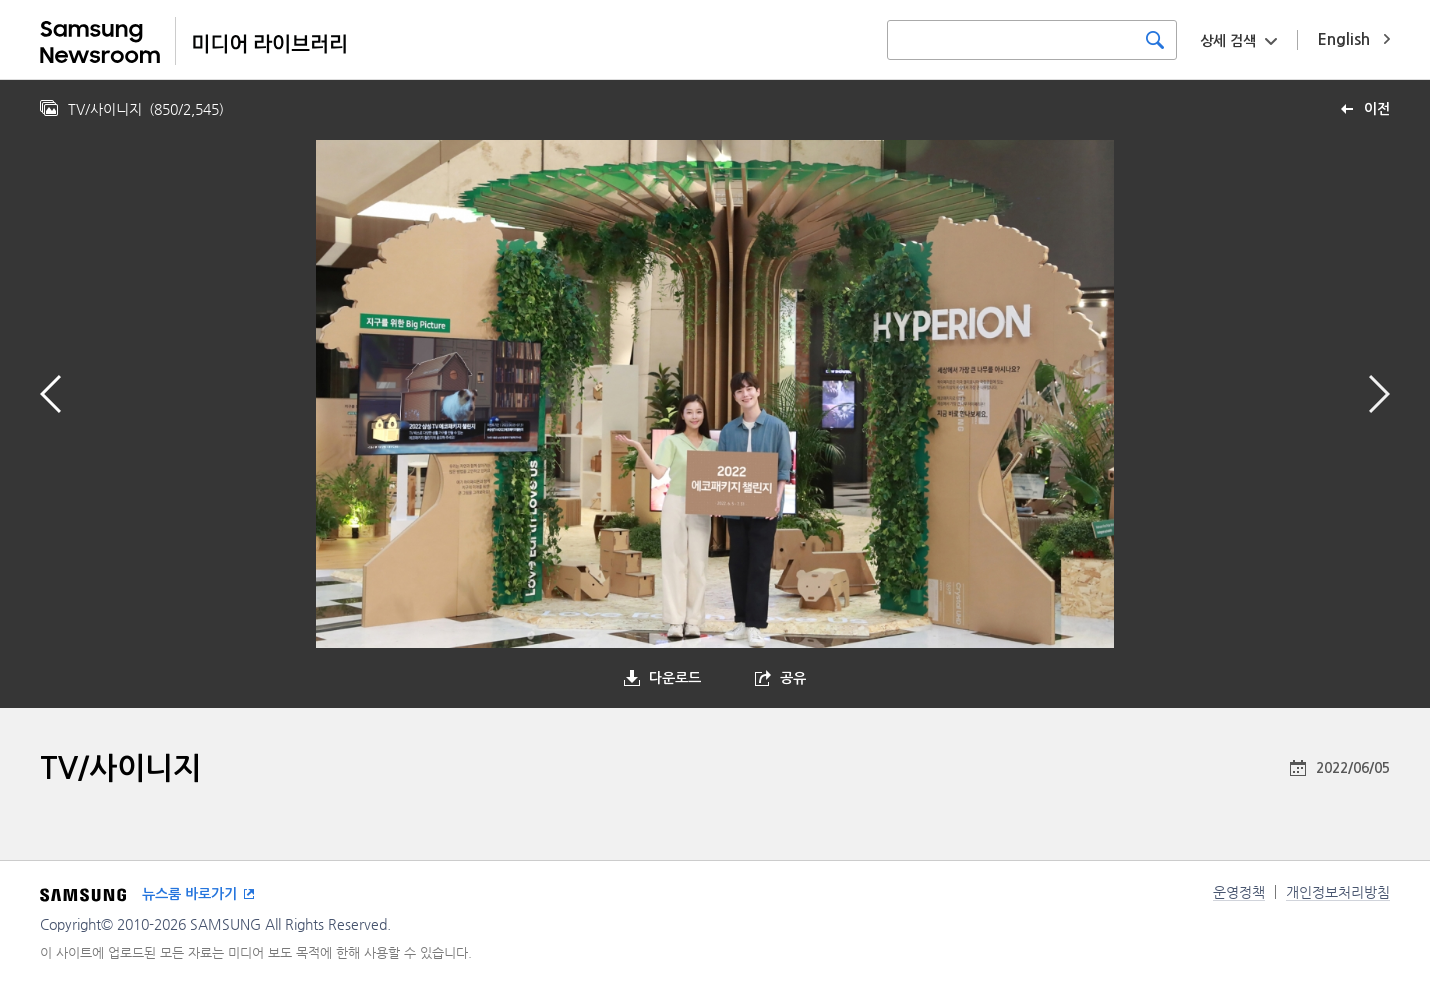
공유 (793, 678)
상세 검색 (1228, 41)
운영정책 (1239, 892)
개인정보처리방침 (1338, 892)
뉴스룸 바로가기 (189, 894)
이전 (1377, 109)
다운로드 (675, 678)
